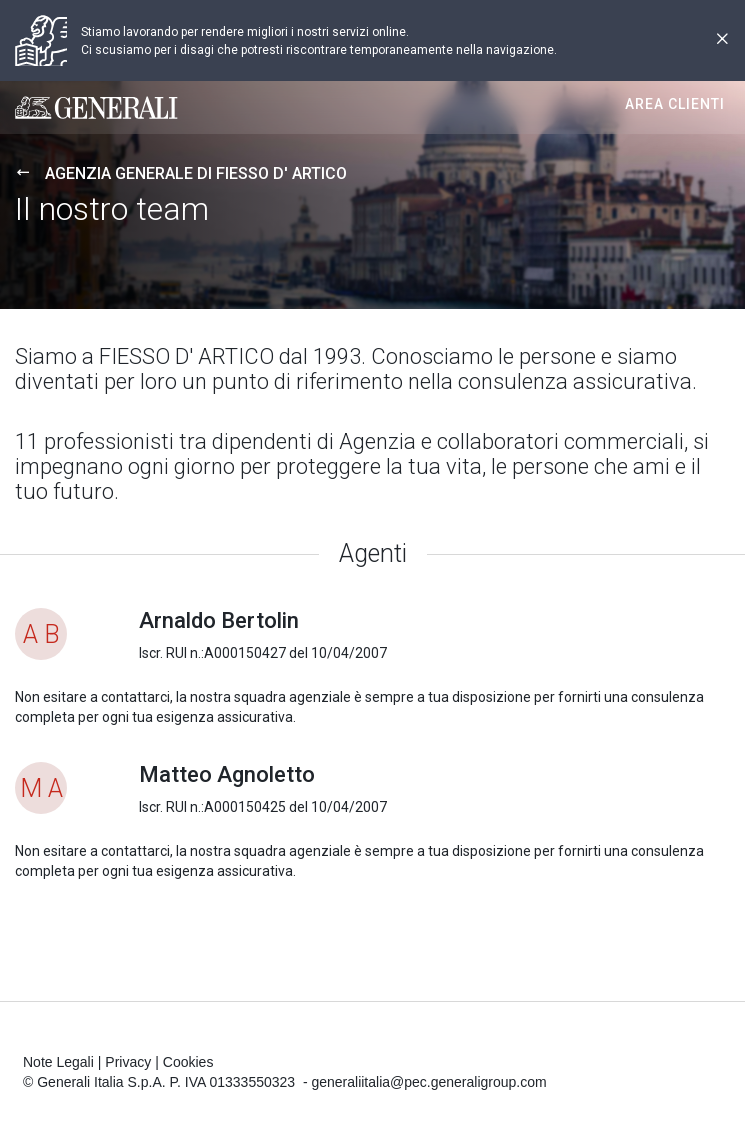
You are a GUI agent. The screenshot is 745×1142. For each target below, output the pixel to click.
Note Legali (58, 1062)
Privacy (128, 1062)
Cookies (188, 1062)
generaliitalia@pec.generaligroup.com (428, 1082)
